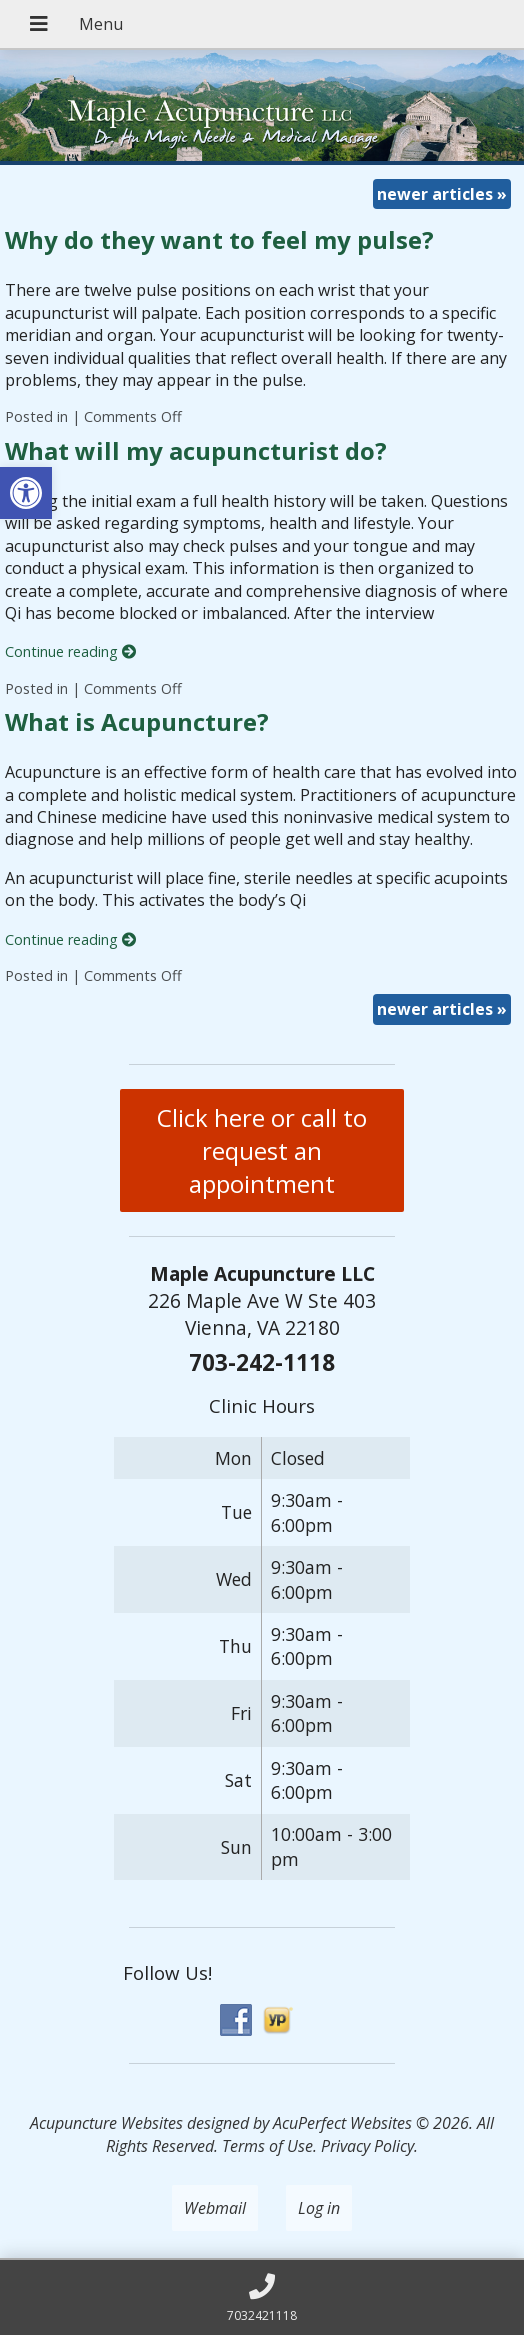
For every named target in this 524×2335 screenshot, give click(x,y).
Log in (319, 2208)
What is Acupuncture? (137, 721)
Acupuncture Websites (106, 2123)
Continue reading (70, 651)
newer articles (442, 194)
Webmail (215, 2208)
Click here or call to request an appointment (262, 1150)
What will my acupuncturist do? (196, 450)
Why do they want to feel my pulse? (219, 239)
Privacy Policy (367, 2146)
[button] (26, 493)
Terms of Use (267, 2146)
